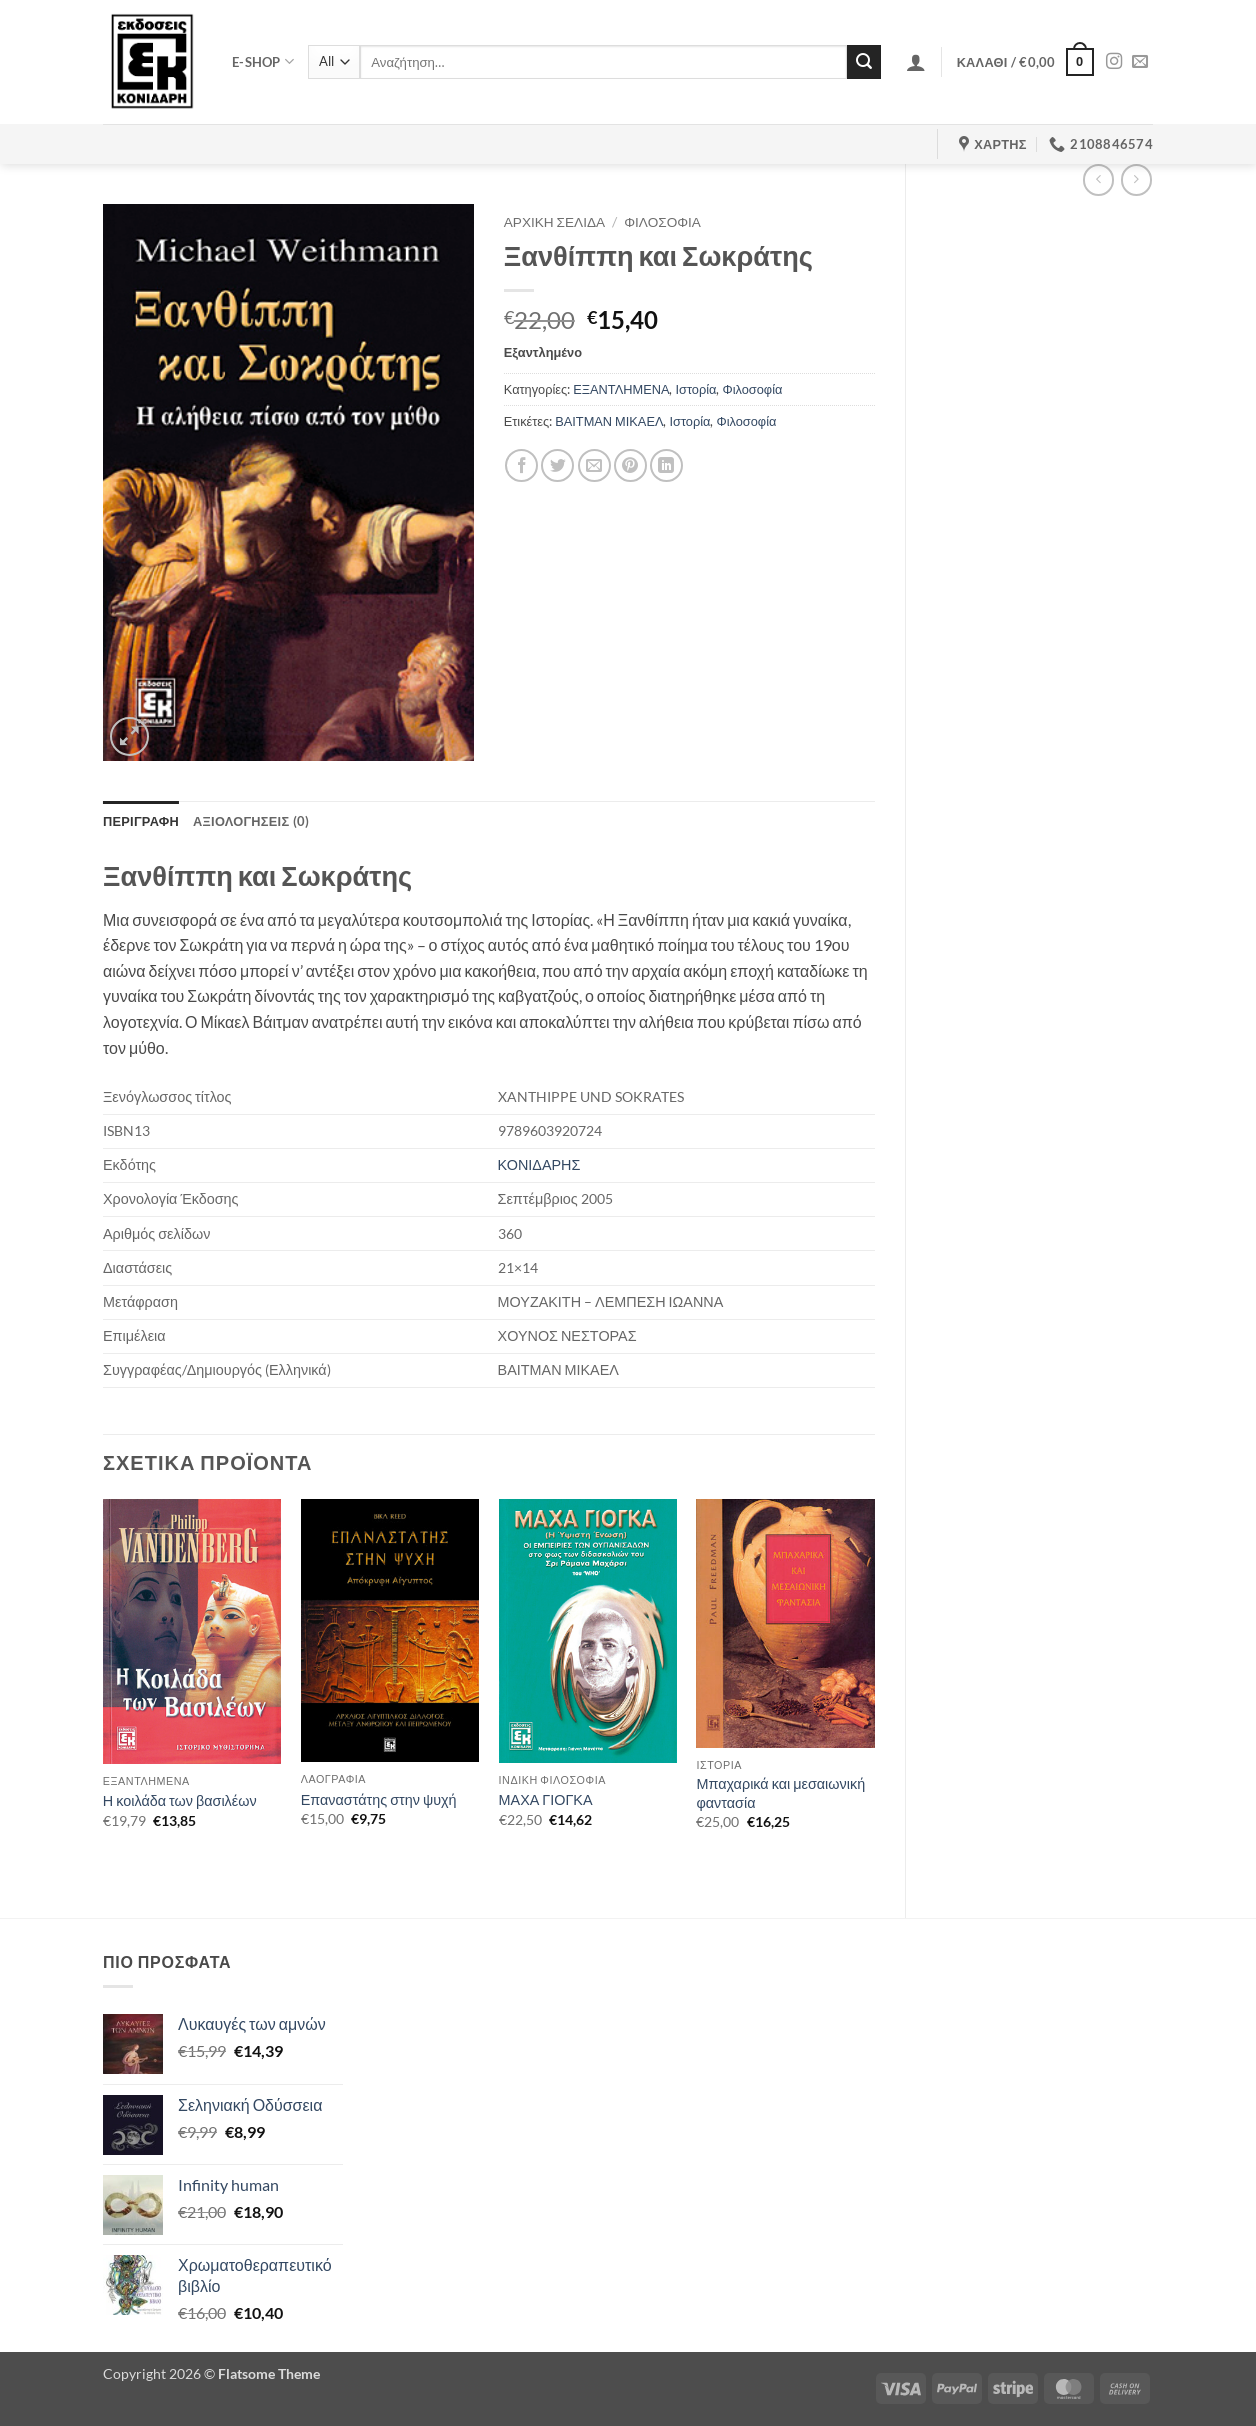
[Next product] (1098, 179)
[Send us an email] (1140, 62)
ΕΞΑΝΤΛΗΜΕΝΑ (621, 389)
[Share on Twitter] (557, 465)
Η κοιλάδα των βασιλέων (180, 1800)
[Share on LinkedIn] (666, 465)
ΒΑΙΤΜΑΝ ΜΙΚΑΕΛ (609, 421)
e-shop (263, 61)
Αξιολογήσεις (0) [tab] (251, 821)
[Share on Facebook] (521, 465)
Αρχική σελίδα (554, 222)
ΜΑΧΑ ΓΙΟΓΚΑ (546, 1799)
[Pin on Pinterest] (630, 465)
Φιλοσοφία (662, 222)
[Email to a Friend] (594, 465)
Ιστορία (695, 389)
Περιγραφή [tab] (141, 821)
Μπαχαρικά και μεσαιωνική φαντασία (780, 1793)
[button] (916, 62)
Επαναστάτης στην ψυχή (379, 1799)
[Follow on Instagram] (1114, 62)
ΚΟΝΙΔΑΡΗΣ (539, 1164)
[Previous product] (1136, 179)
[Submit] (864, 62)
